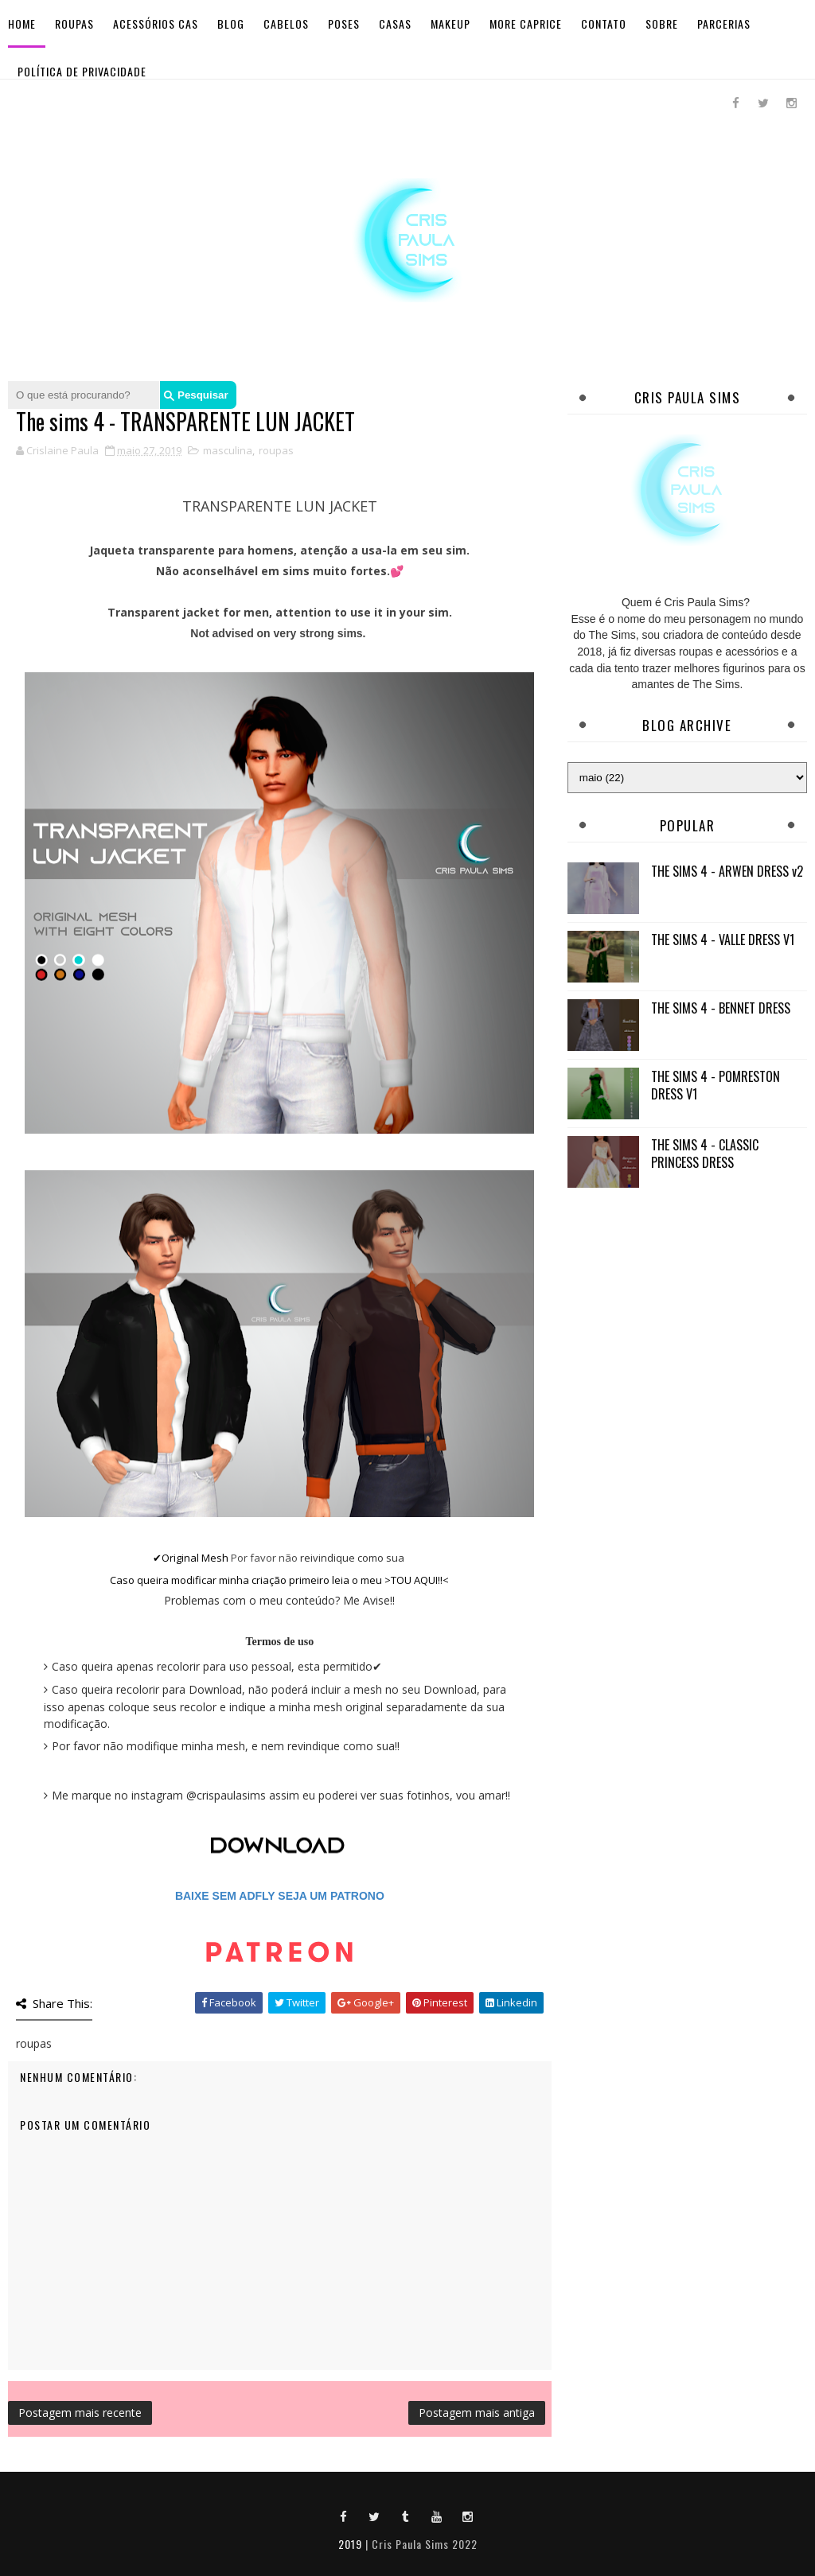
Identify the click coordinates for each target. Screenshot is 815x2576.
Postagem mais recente (80, 2412)
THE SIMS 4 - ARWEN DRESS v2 (727, 871)
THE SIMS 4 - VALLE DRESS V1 (722, 939)
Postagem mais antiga (477, 2412)
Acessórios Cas (155, 23)
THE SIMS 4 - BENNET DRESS (720, 1008)
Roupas (74, 23)
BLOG (230, 23)
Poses (344, 23)
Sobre (661, 23)
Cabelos (286, 23)
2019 (350, 2543)
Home (22, 23)
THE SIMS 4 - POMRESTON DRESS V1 (715, 1085)
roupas (276, 450)
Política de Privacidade (82, 71)
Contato (603, 23)
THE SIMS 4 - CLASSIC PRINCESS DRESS (704, 1153)
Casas (395, 23)
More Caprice (525, 23)
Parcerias (724, 23)
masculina (227, 450)
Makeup (450, 23)
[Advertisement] (687, 1303)
